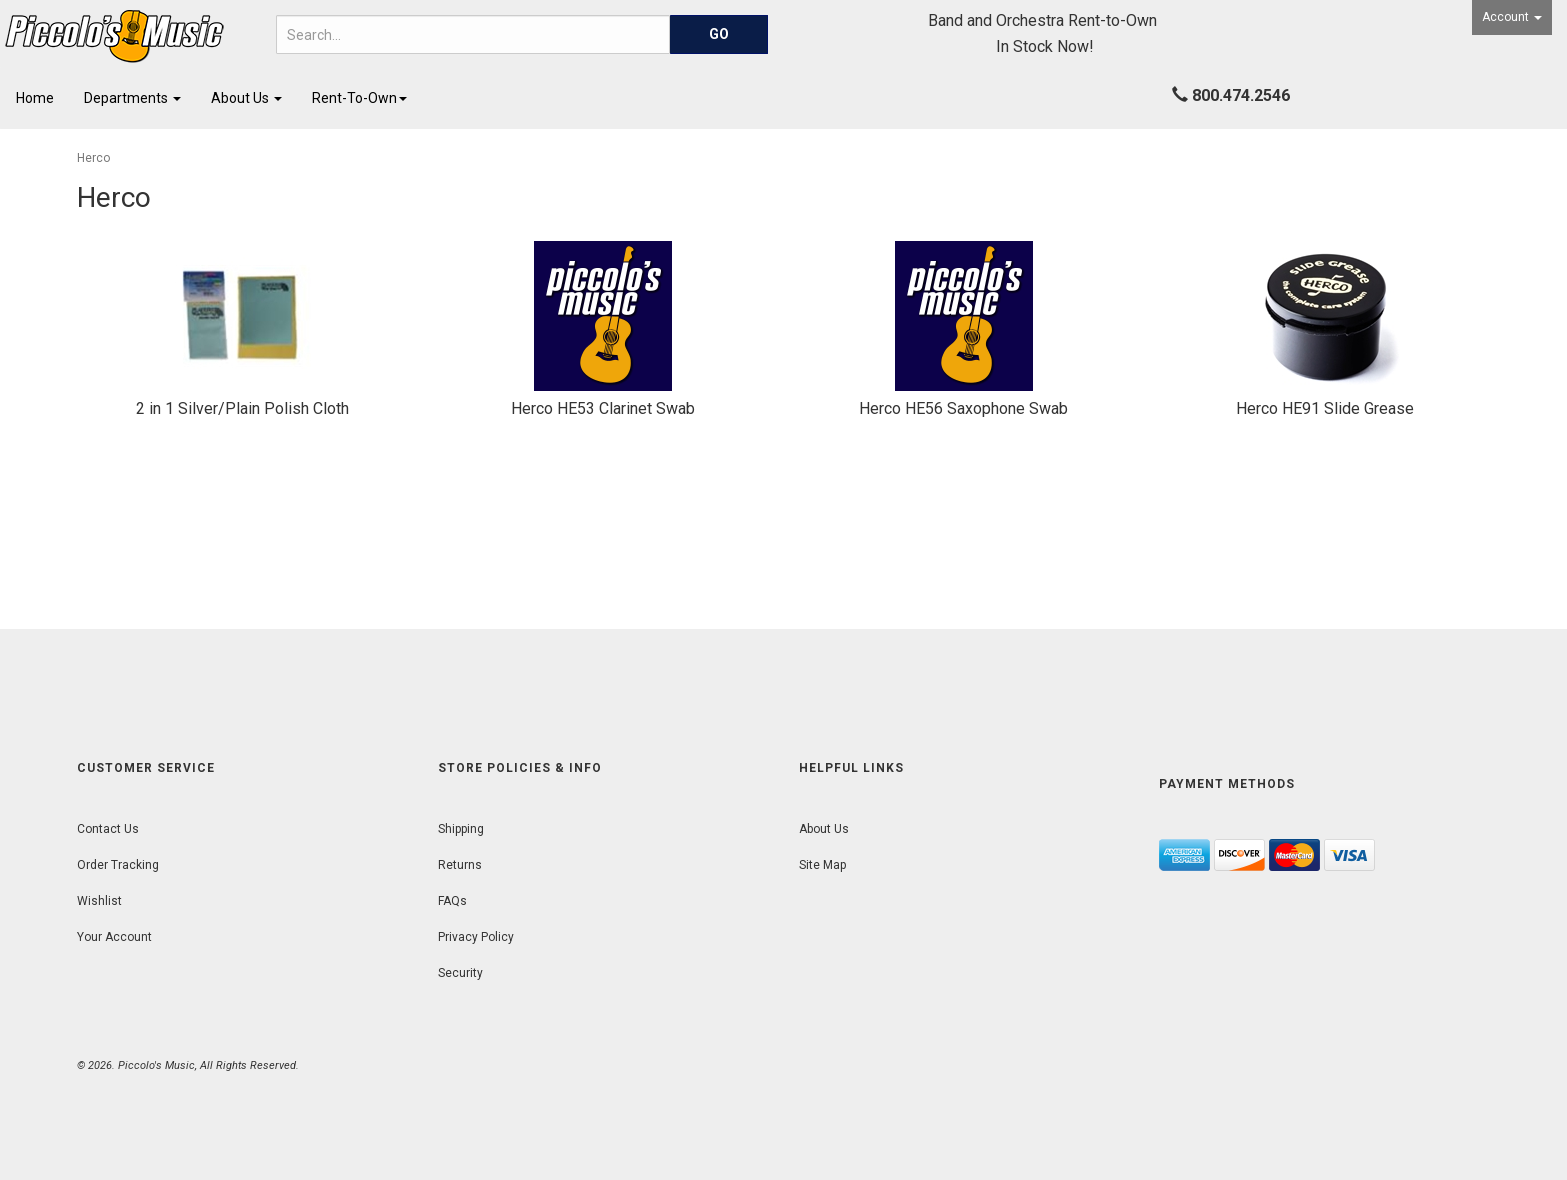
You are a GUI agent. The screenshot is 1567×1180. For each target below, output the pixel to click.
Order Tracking (118, 865)
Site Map (822, 865)
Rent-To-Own (359, 98)
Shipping (461, 829)
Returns (460, 865)
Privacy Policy (476, 937)
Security (460, 973)
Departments (132, 98)
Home (35, 98)
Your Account (114, 937)
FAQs (452, 901)
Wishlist (99, 901)
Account (1512, 17)
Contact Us (108, 829)
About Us (246, 98)
